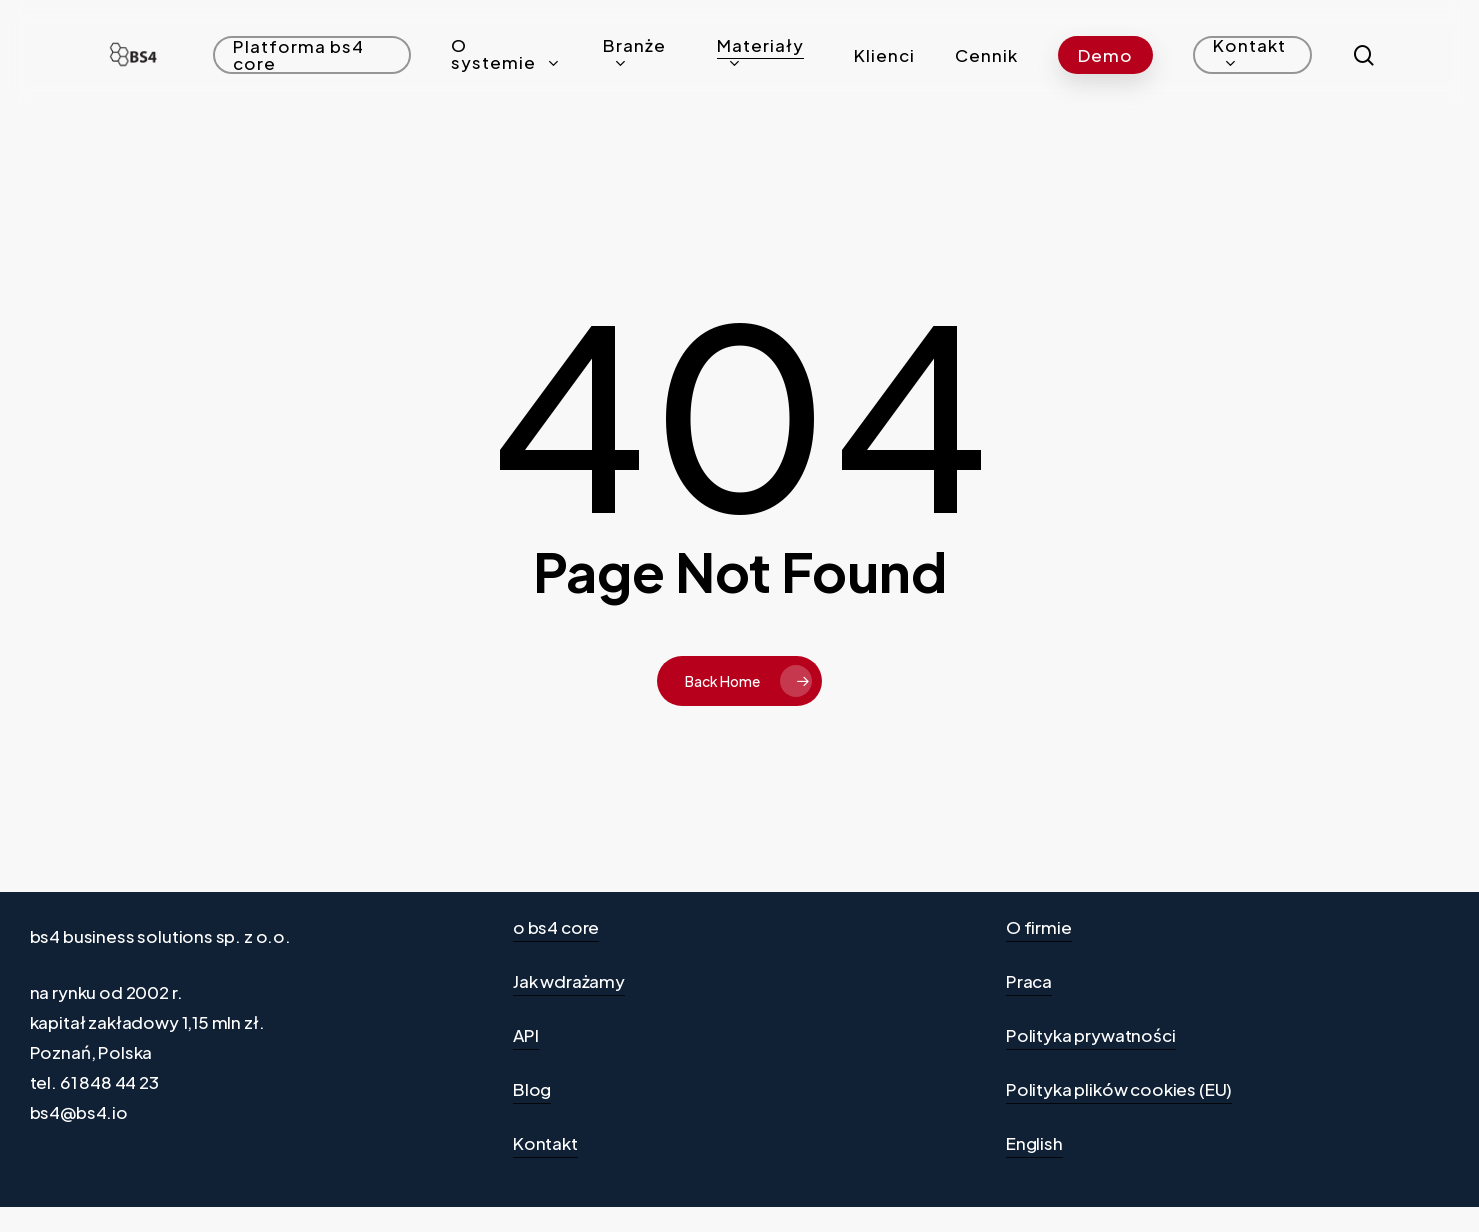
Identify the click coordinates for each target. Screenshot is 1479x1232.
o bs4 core (556, 927)
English (1034, 1143)
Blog (532, 1089)
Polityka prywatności (1091, 1035)
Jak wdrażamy (569, 981)
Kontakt (545, 1143)
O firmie (1039, 927)
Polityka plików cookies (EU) (1119, 1089)
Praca (1029, 981)
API (526, 1035)
